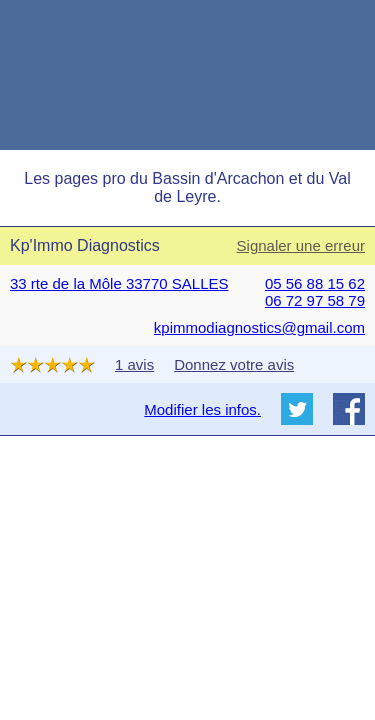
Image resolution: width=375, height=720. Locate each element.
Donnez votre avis (234, 364)
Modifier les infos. (202, 409)
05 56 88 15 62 (315, 283)
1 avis (134, 364)
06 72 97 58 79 (315, 300)
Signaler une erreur (301, 245)
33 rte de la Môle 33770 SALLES (119, 283)
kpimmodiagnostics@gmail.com (259, 327)
